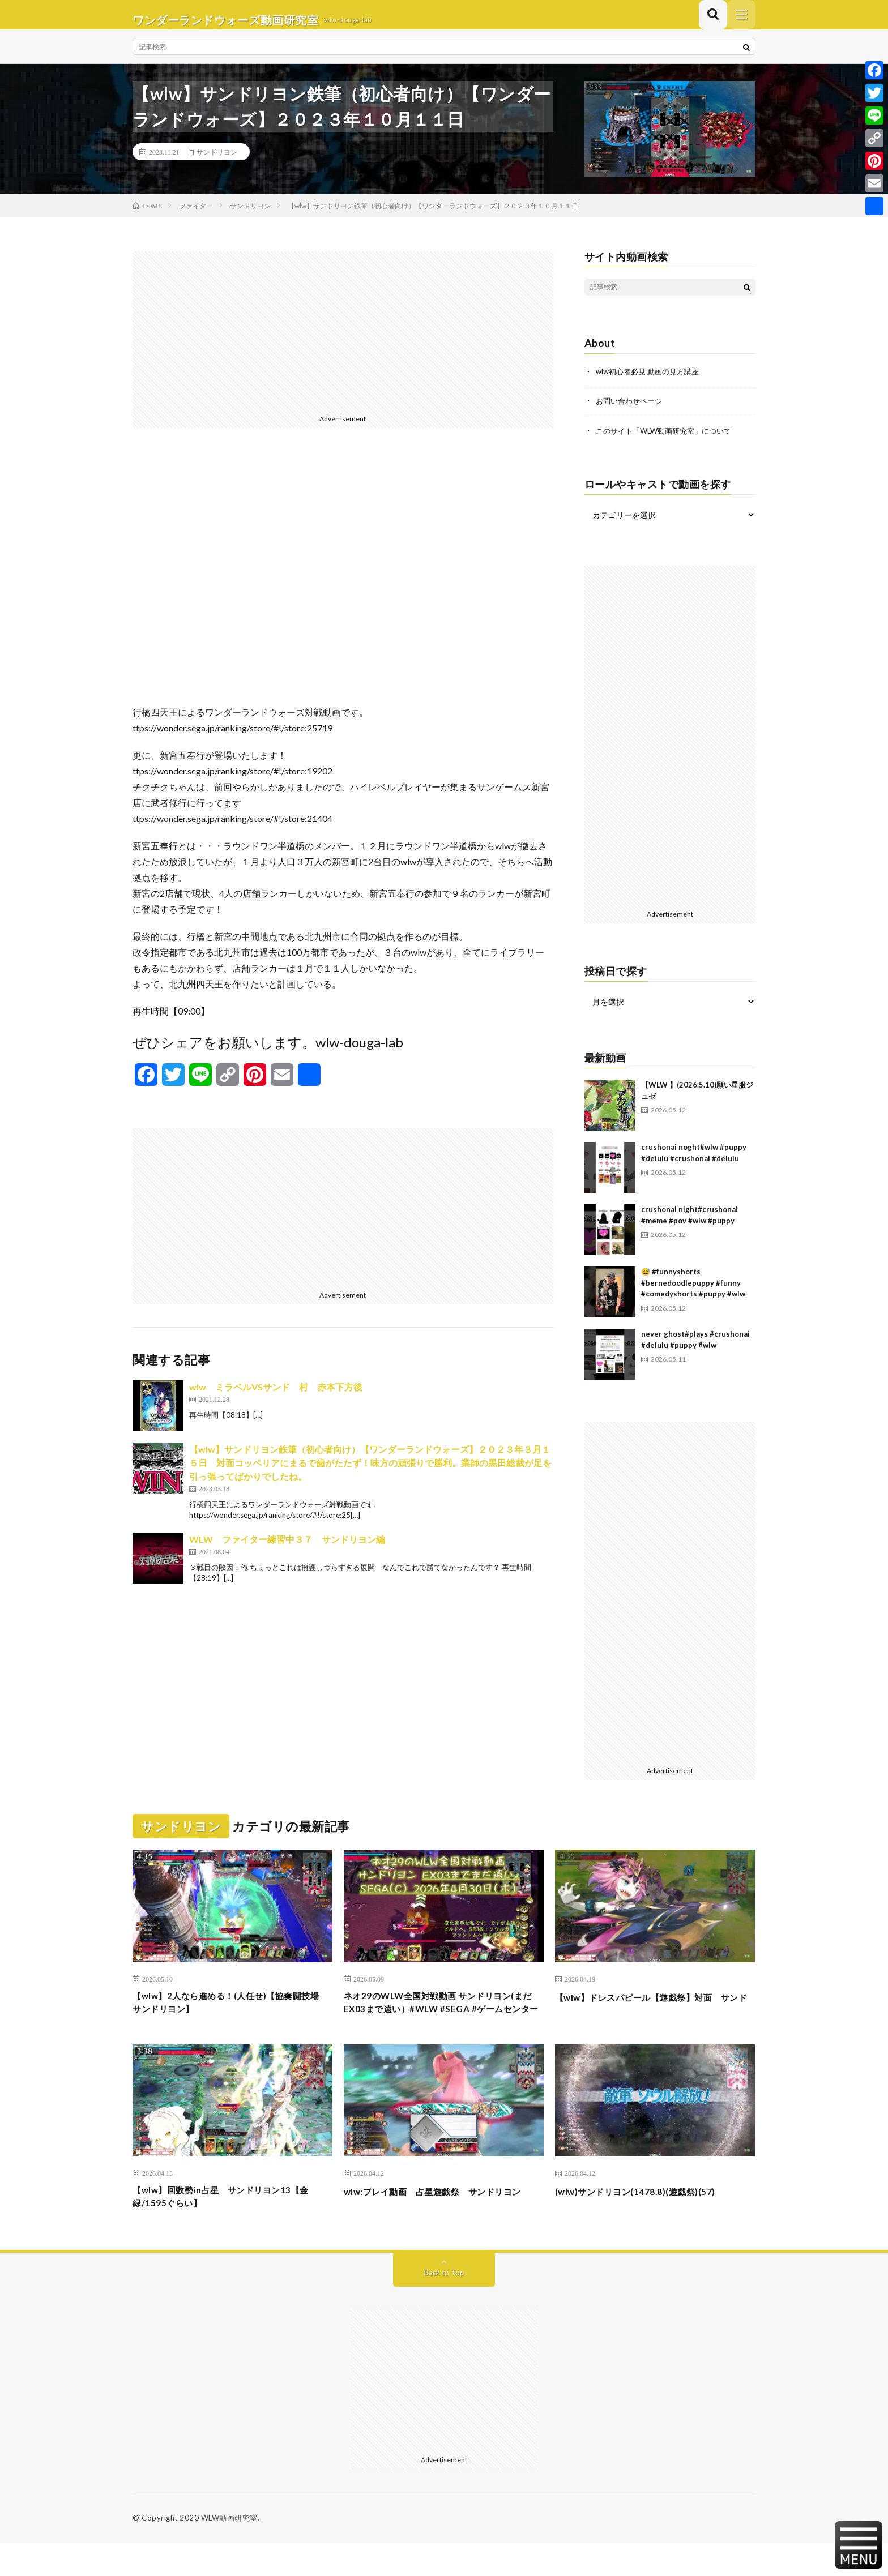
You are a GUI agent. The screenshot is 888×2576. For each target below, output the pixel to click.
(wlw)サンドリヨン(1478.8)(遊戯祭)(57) (648, 2220)
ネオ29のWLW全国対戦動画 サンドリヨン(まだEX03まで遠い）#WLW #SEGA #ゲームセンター (443, 2021)
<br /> (343, 585)
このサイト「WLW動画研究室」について (669, 440)
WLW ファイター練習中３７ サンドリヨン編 (287, 1549)
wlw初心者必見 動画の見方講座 (651, 381)
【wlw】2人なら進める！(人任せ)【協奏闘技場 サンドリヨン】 (228, 2014)
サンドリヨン (217, 162)
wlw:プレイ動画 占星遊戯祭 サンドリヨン (438, 2227)
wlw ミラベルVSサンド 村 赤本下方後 (275, 1397)
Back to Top (444, 2305)
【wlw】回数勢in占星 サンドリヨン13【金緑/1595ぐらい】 (226, 2227)
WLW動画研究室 (229, 2550)
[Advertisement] (343, 341)
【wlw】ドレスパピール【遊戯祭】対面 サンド (654, 2014)
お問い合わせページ (631, 411)
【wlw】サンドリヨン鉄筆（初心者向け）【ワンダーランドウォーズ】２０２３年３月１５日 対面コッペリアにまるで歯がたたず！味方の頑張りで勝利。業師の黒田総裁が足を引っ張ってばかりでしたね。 (370, 1473)
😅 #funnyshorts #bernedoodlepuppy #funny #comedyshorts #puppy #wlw (693, 1292)
